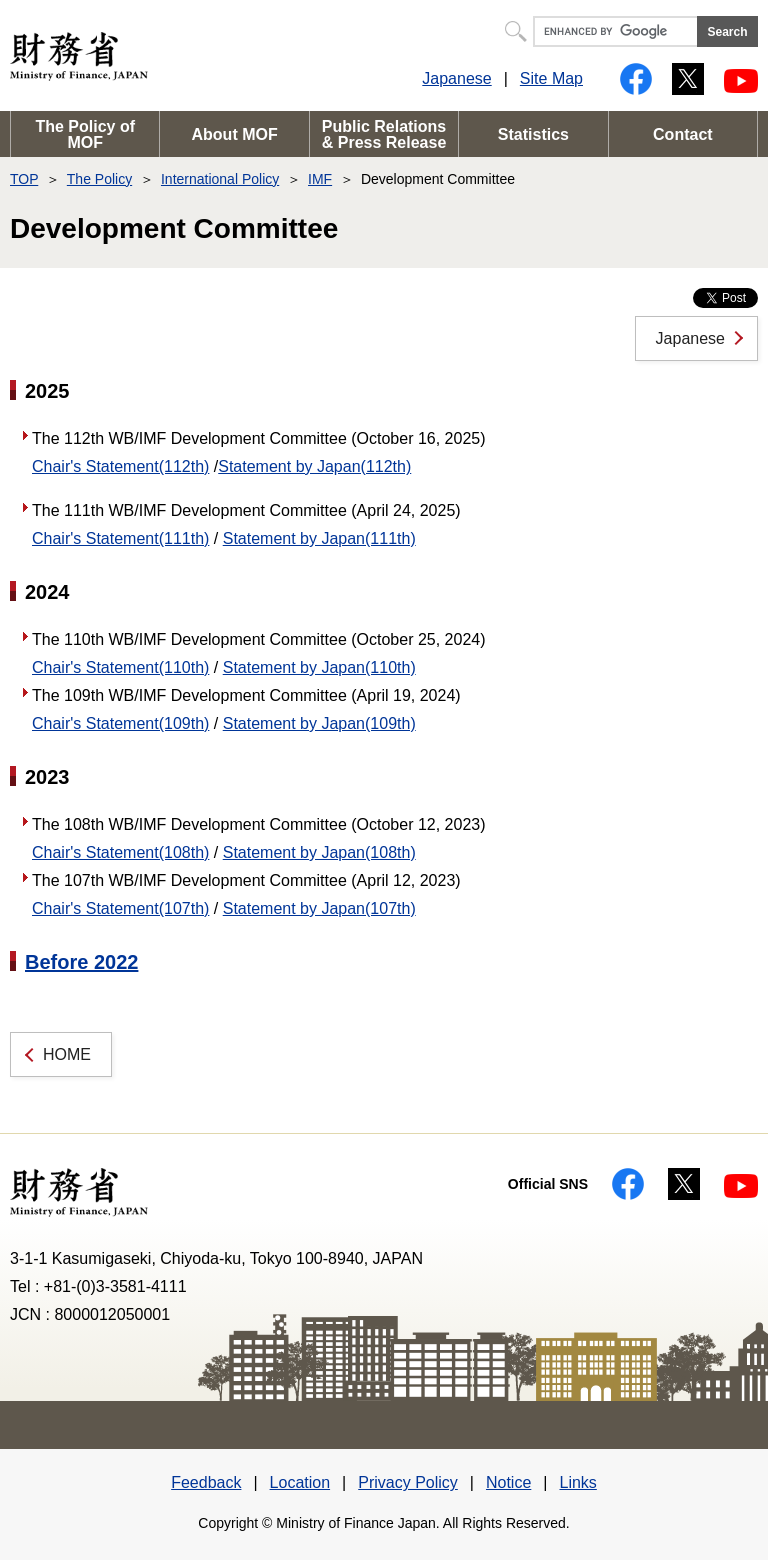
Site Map (551, 78)
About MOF (235, 134)
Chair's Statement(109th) (120, 723)
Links (577, 1482)
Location (300, 1482)
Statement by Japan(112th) (314, 466)
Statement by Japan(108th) (319, 852)
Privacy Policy (408, 1482)
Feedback (206, 1482)
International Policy (220, 179)
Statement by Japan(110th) (319, 667)
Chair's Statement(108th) (120, 852)
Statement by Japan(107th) (319, 908)
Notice (508, 1482)
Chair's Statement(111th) (120, 538)
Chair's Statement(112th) (120, 466)
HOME (67, 1054)
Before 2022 (81, 962)
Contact (683, 134)
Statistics (533, 134)
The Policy (99, 179)
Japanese (456, 78)
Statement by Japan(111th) (319, 538)
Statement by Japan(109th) (319, 723)
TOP (24, 179)
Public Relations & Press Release (384, 134)
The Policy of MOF (85, 134)
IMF (320, 179)
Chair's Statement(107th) (120, 908)
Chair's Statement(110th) (120, 667)
